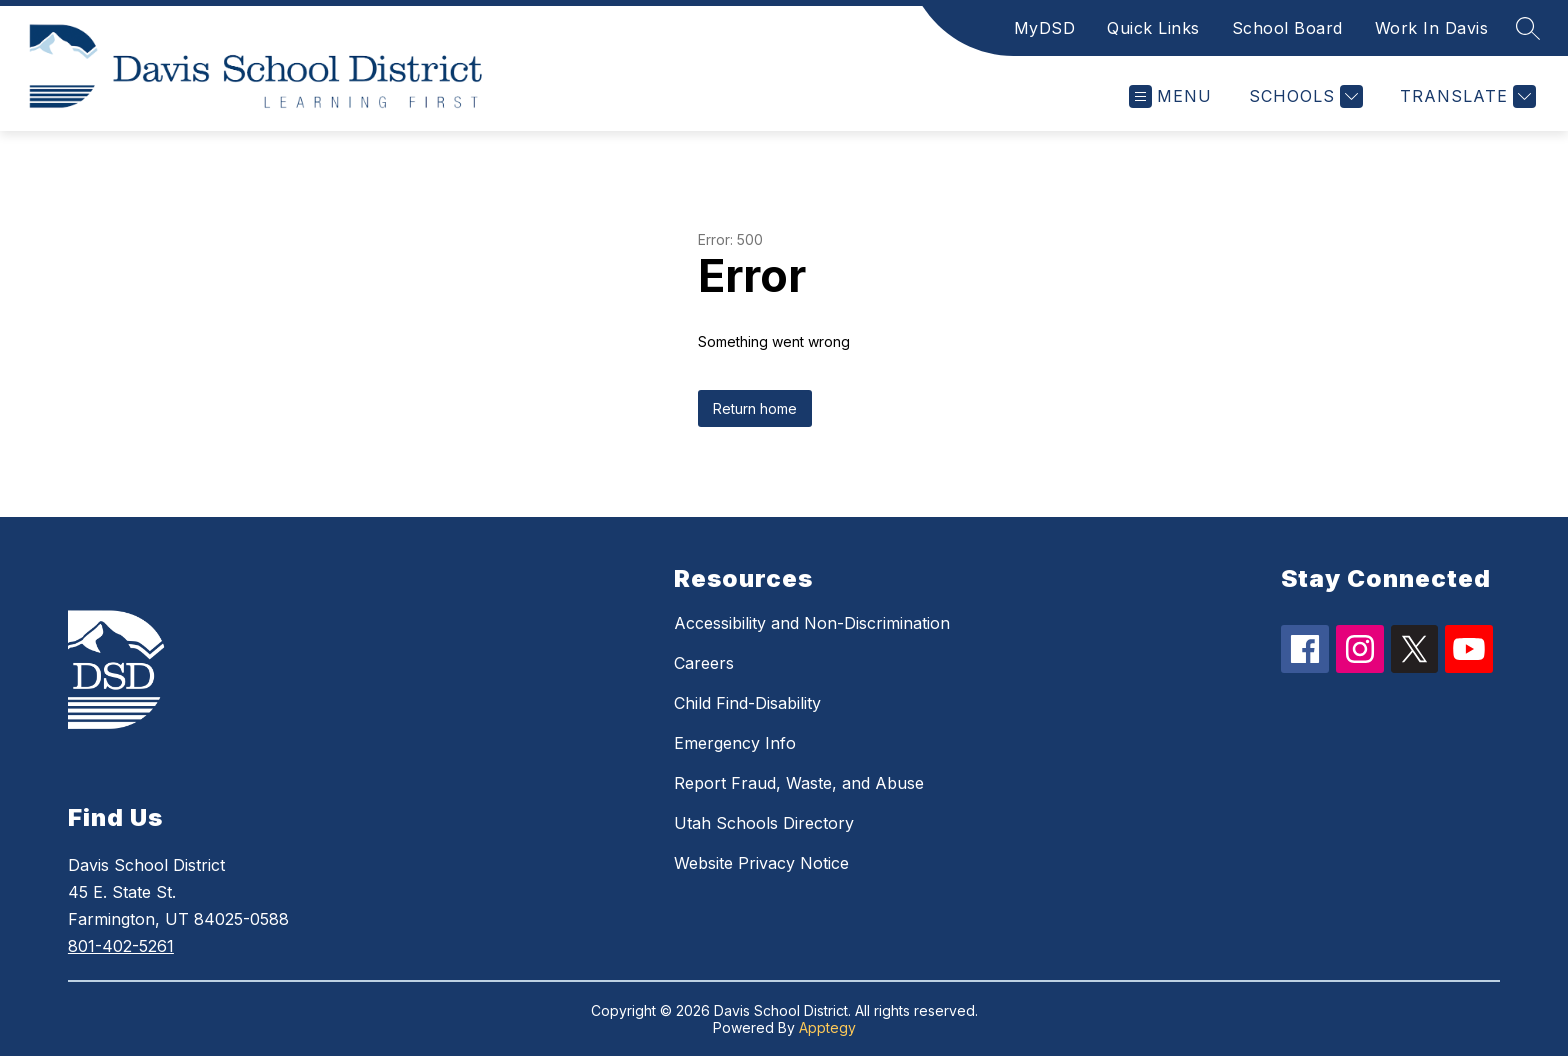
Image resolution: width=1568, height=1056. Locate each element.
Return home (755, 408)
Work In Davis (1432, 28)
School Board (1287, 28)
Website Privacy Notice (761, 863)
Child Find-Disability (747, 703)
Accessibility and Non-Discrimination (812, 623)
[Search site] (1528, 28)
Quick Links (1153, 28)
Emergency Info (735, 743)
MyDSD (1045, 28)
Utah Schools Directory (764, 823)
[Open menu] (1170, 96)
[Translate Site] (1465, 96)
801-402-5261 (121, 946)
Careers (704, 663)
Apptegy (827, 1027)
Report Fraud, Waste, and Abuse (799, 783)
